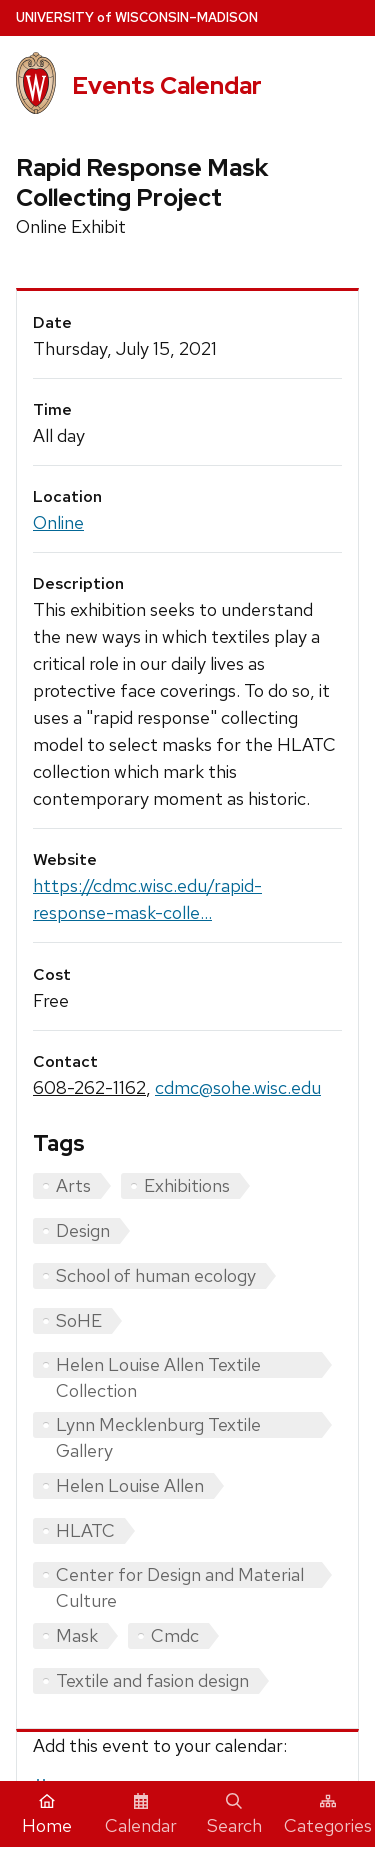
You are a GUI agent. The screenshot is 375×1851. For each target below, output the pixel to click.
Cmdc (175, 1635)
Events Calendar (167, 85)
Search (234, 1815)
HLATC (85, 1530)
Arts (73, 1185)
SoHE (79, 1320)
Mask (77, 1635)
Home (47, 1815)
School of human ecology (156, 1275)
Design (83, 1230)
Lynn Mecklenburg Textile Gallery (158, 1425)
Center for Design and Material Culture (180, 1575)
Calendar (141, 1815)
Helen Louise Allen (130, 1485)
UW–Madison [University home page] (137, 17)
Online (58, 522)
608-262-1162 (89, 1087)
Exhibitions (187, 1185)
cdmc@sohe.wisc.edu (238, 1087)
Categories (328, 1815)
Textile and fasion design (152, 1680)
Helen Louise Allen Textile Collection (158, 1365)
